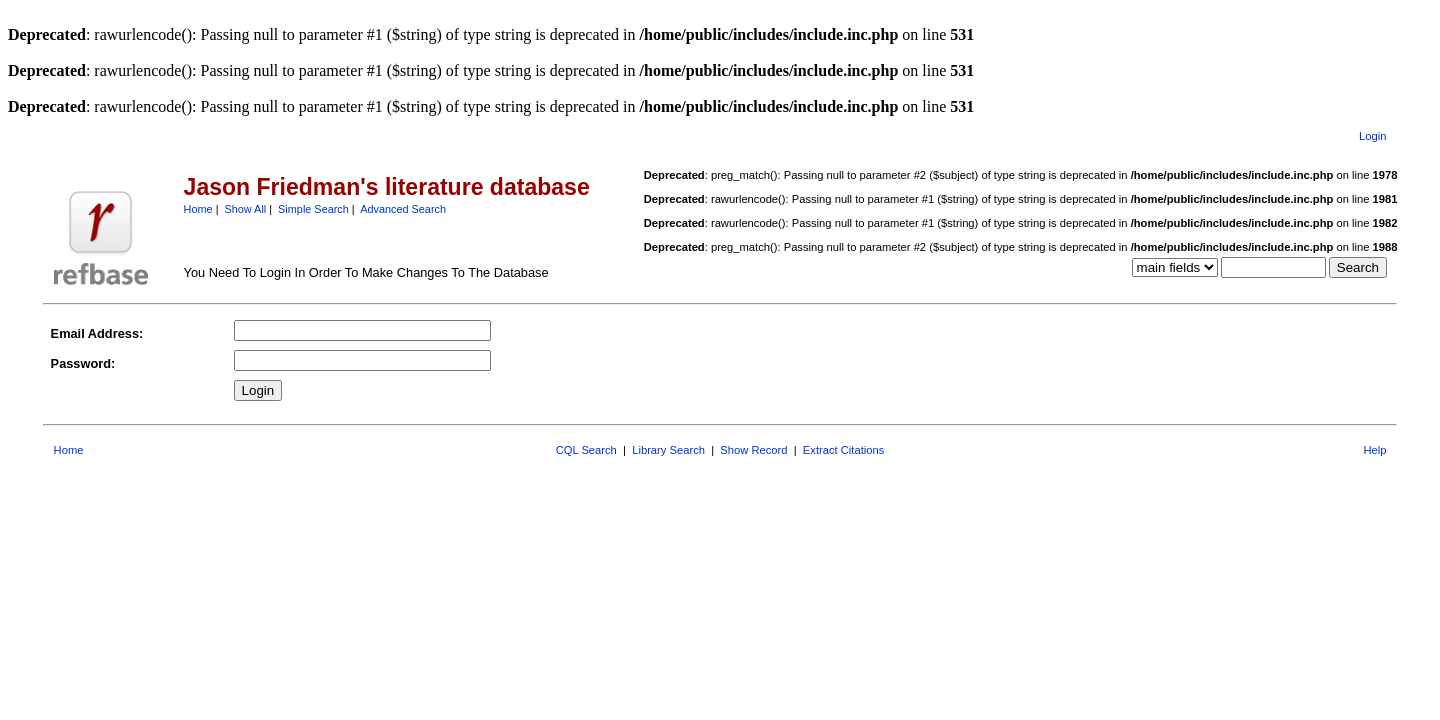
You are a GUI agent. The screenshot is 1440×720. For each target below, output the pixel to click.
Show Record (753, 450)
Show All (246, 209)
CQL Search (586, 450)
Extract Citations (843, 450)
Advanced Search (403, 209)
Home (198, 209)
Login (1372, 136)
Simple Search (313, 209)
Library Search (668, 450)
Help (1374, 450)
